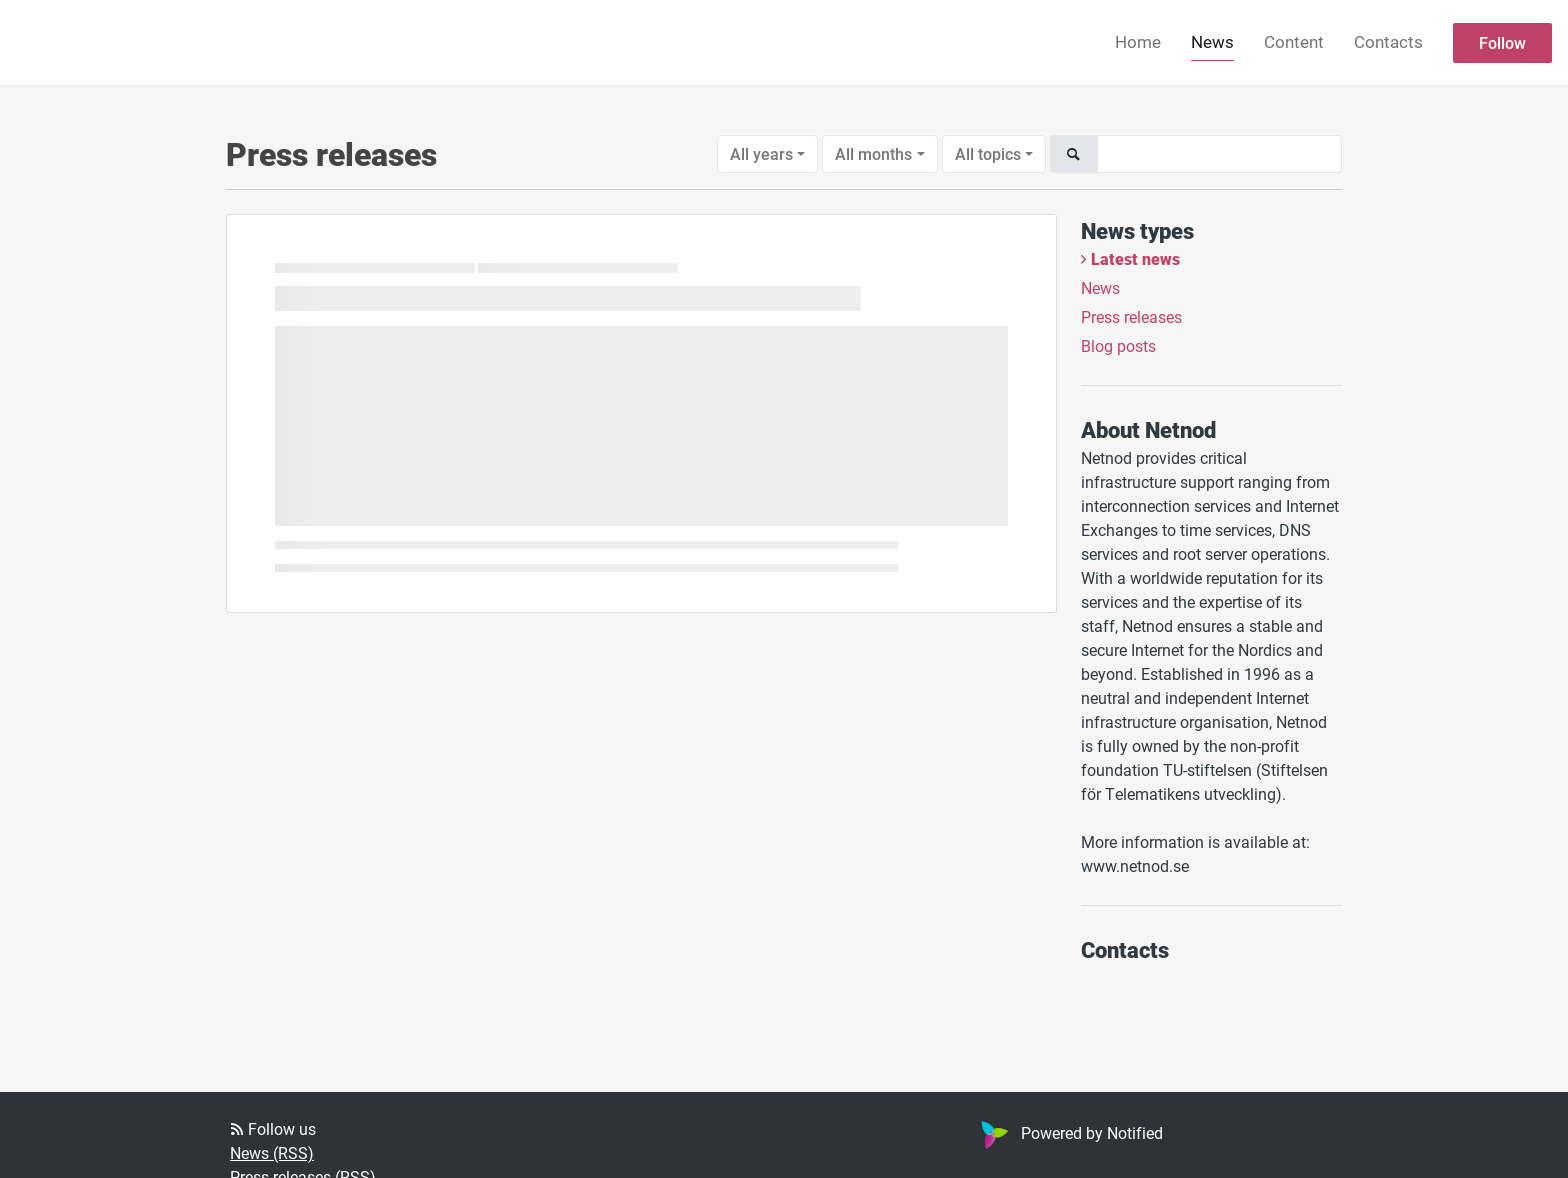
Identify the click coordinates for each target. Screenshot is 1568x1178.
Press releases (1131, 316)
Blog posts (1118, 345)
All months (873, 153)
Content (1294, 41)
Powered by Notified (1069, 1132)
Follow (1502, 42)
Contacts (1388, 41)
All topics (988, 153)
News (1212, 41)
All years (761, 153)
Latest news (1135, 258)
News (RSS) (272, 1152)
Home (1138, 41)
